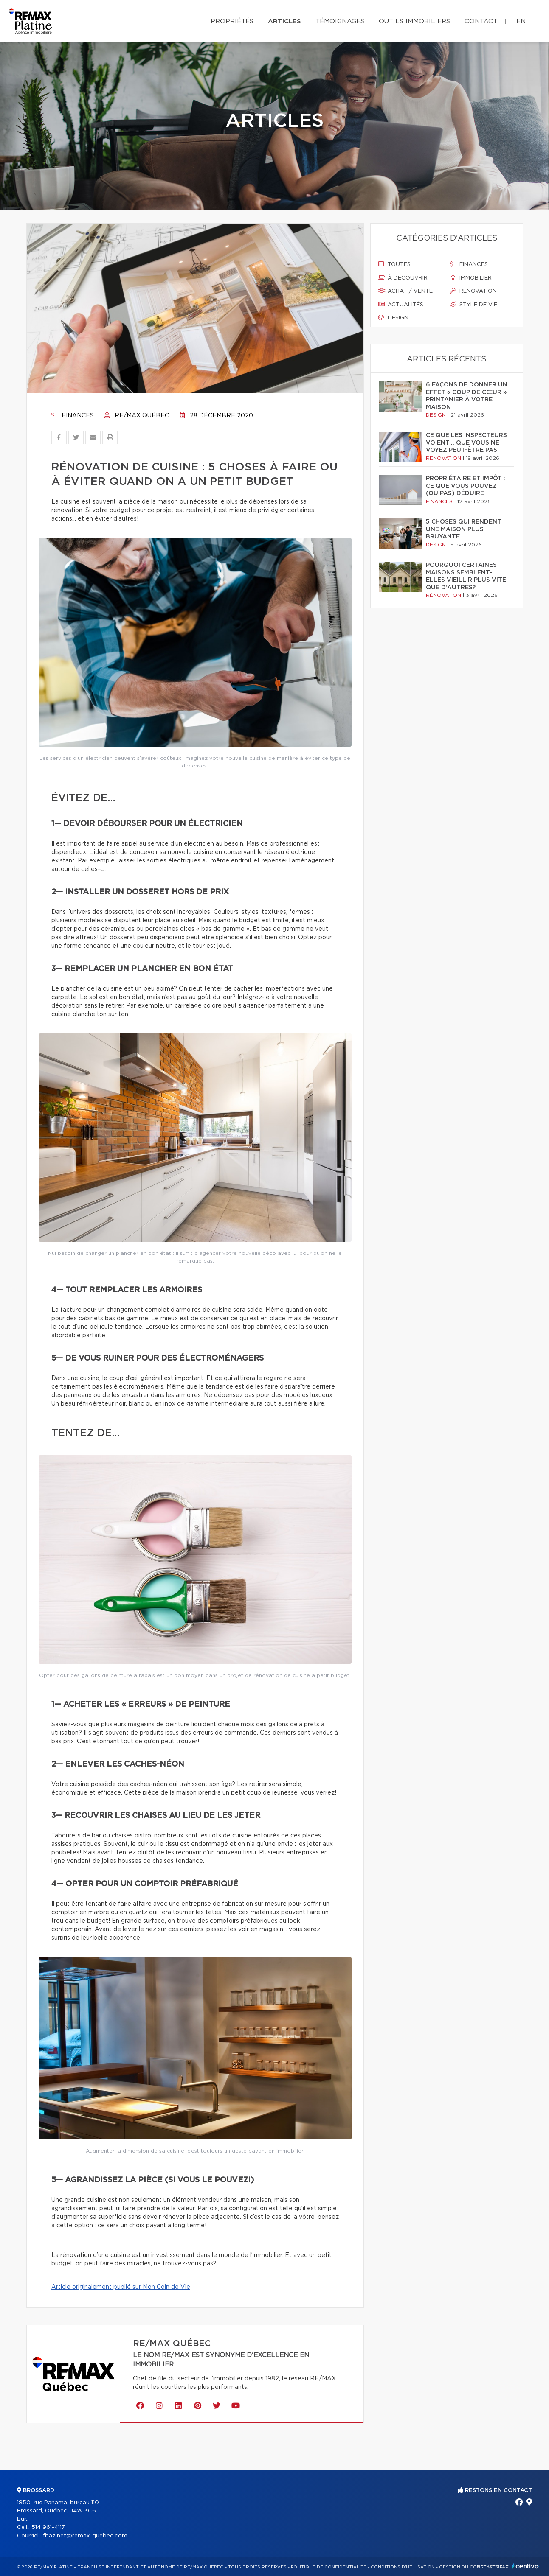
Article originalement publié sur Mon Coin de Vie (120, 2287)
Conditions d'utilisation (403, 2567)
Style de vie (473, 305)
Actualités (400, 305)
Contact (481, 21)
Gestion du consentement (474, 2567)
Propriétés (232, 21)
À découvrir (403, 278)
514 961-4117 (48, 2527)
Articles (284, 21)
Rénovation (473, 291)
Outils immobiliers (414, 21)
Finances (72, 416)
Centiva (525, 2566)
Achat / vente (405, 291)
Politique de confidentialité (328, 2567)
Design (393, 318)
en (521, 21)
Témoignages (339, 21)
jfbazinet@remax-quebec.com (84, 2536)
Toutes (394, 264)
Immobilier (471, 278)
